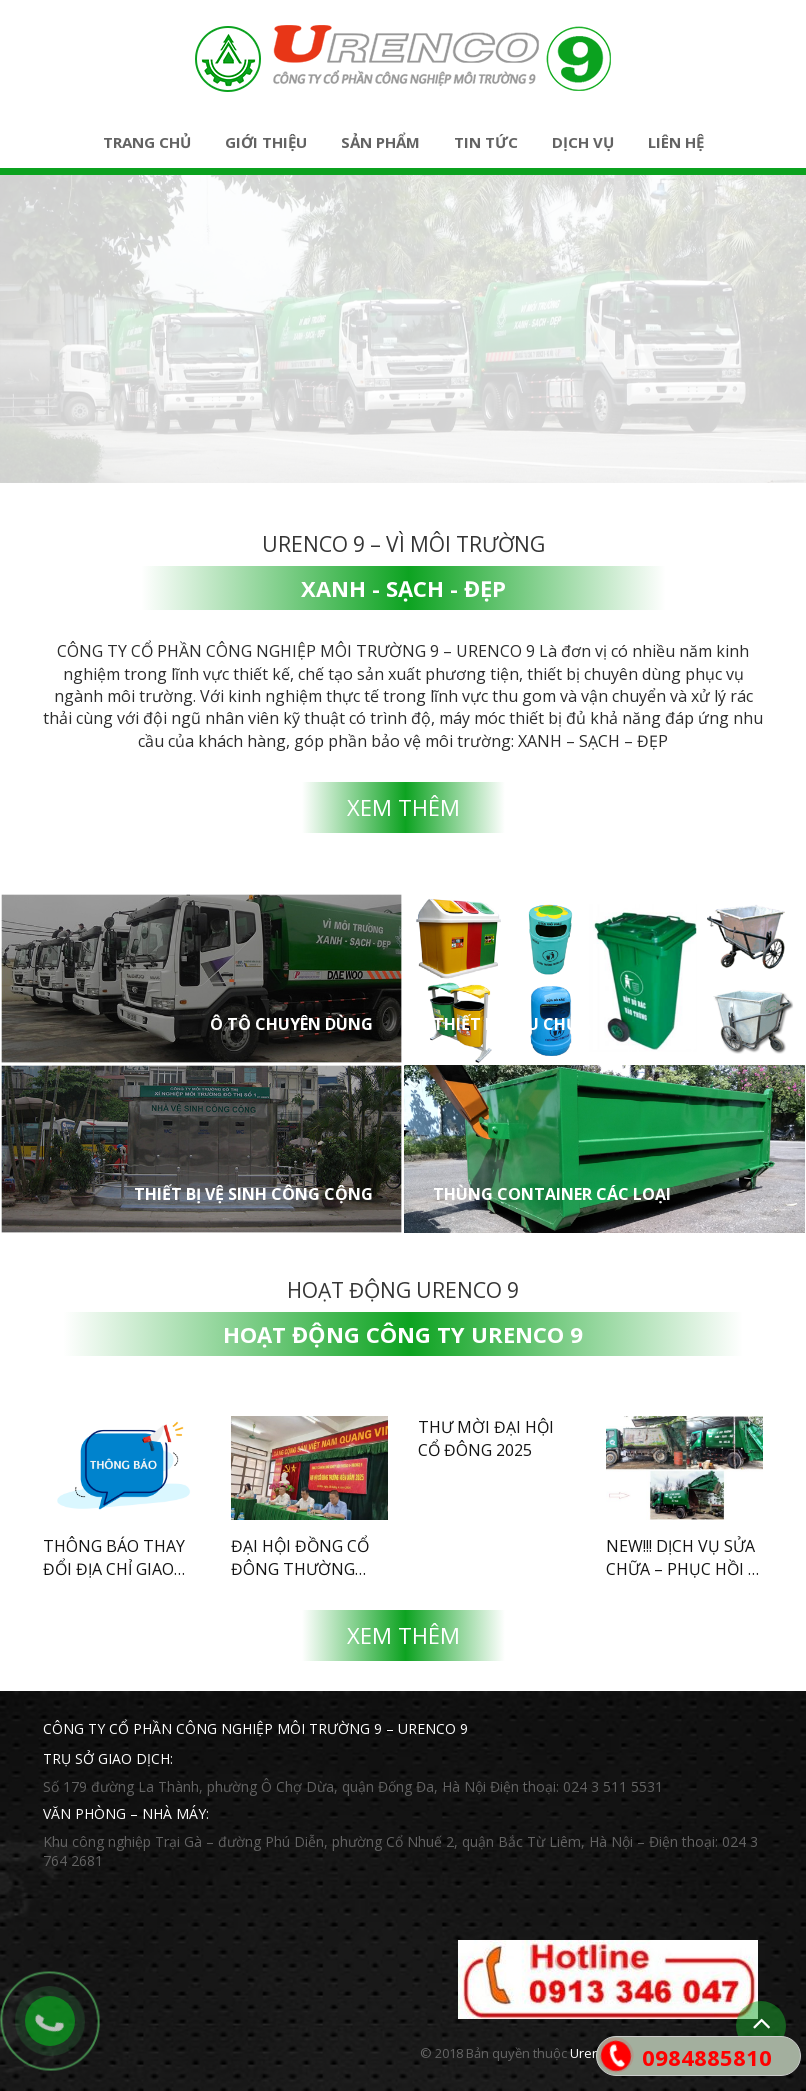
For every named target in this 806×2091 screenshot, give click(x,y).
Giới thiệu (266, 142)
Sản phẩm (380, 142)
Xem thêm (403, 807)
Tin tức (486, 142)
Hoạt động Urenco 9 (403, 1290)
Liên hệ (676, 142)
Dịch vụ (583, 142)
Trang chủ (147, 142)
